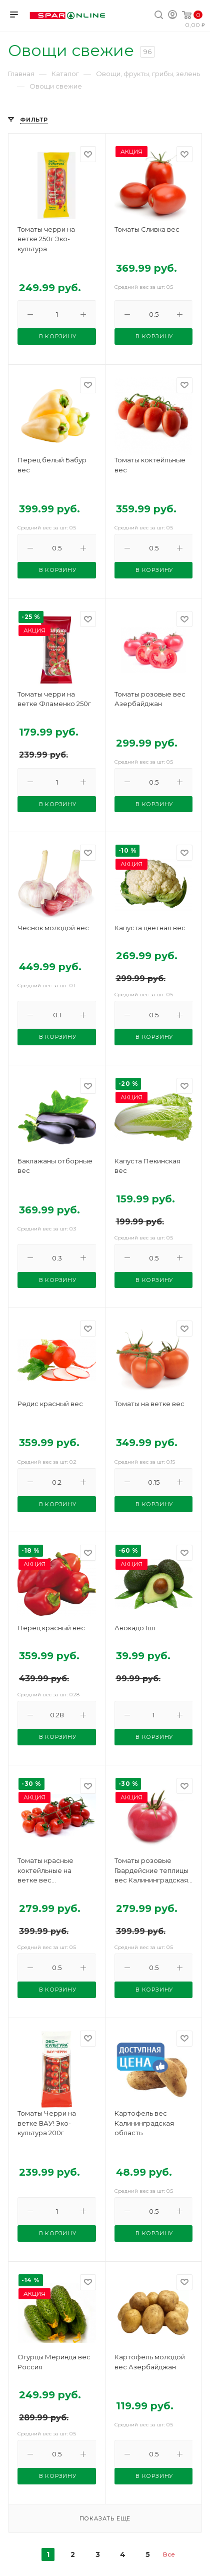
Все (169, 2554)
